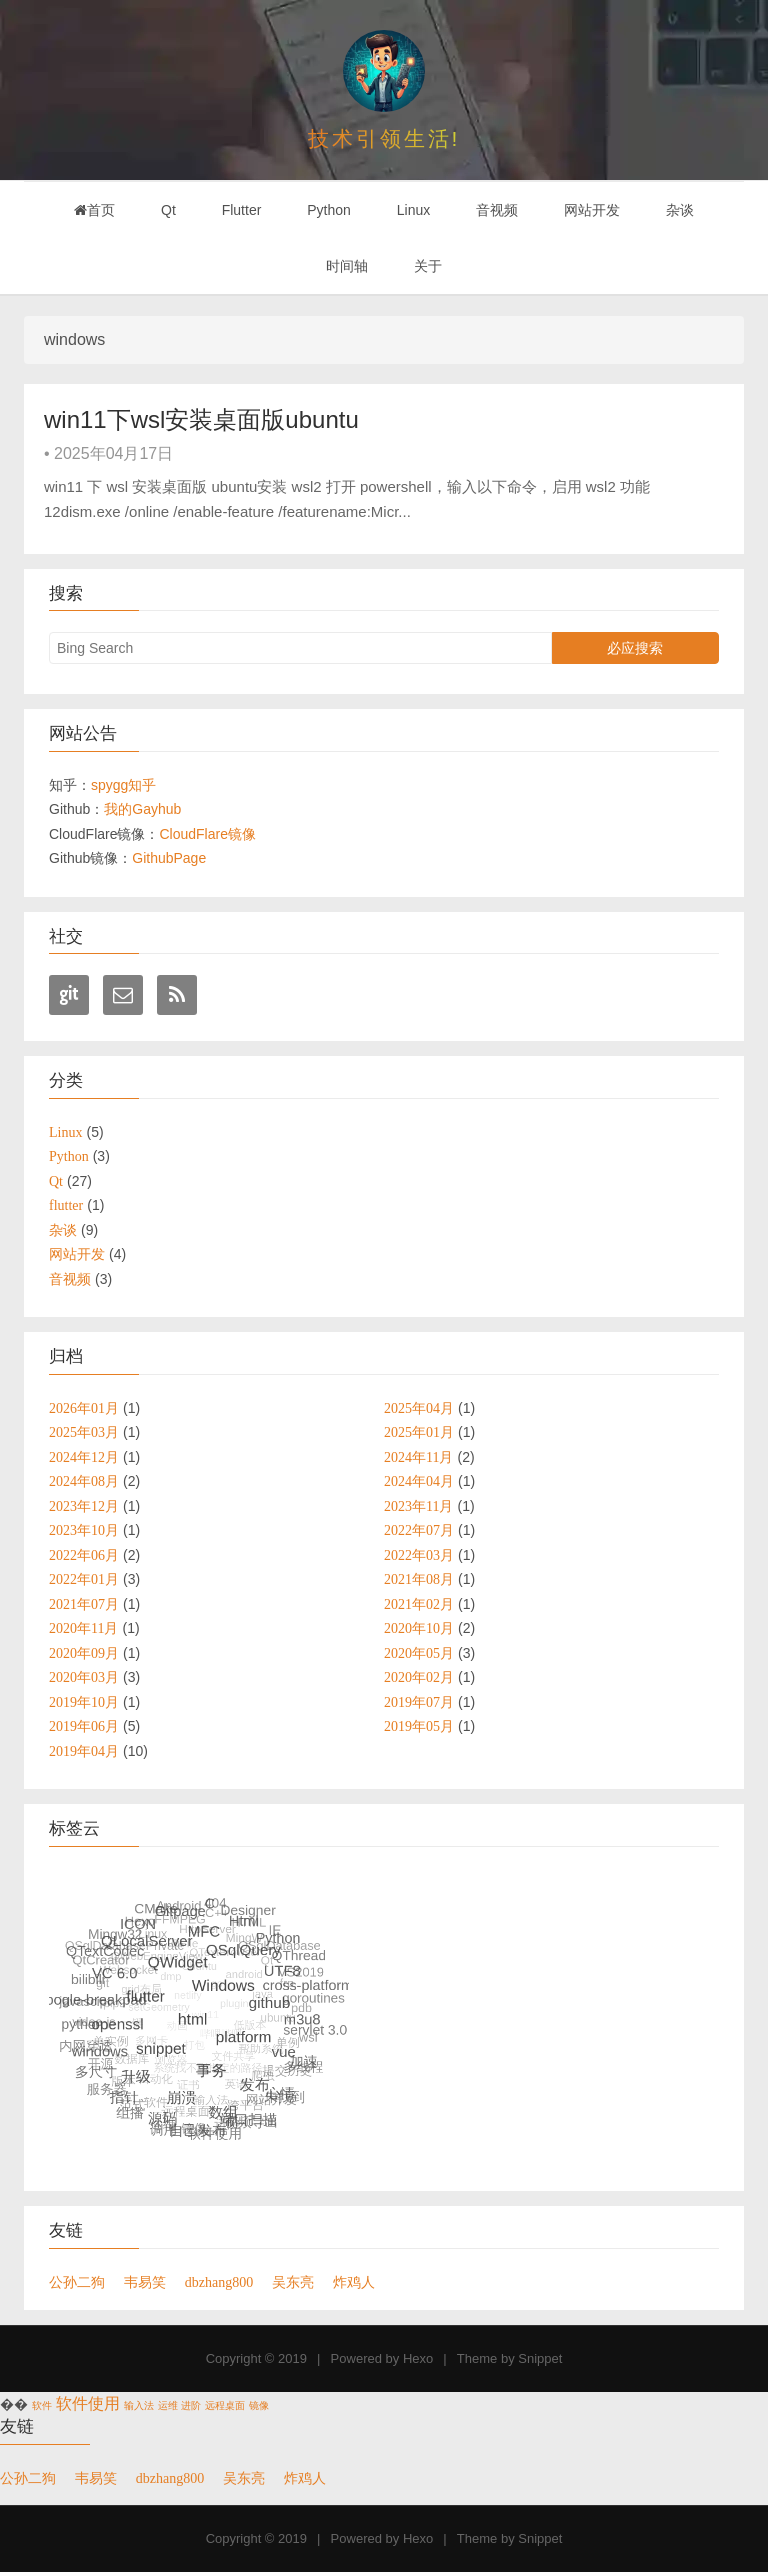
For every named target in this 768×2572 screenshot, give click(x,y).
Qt (168, 210)
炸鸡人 (354, 2282)
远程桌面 (225, 2405)
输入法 (139, 2405)
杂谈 (680, 210)
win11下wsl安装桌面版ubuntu (201, 419)
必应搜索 (635, 648)
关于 (428, 266)
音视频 (497, 210)
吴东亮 (293, 2282)
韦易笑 (145, 2282)
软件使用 (88, 2403)
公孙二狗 (77, 2282)
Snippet (540, 2358)
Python (329, 210)
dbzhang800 (219, 2282)
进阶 (191, 2405)
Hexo (418, 2358)
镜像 (259, 2405)
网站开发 (592, 210)
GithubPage (169, 858)
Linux (413, 210)
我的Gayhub (142, 809)
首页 (94, 210)
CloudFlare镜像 (207, 834)
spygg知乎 (123, 785)
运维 (168, 2405)
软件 (42, 2405)
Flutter (242, 210)
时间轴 (347, 266)
